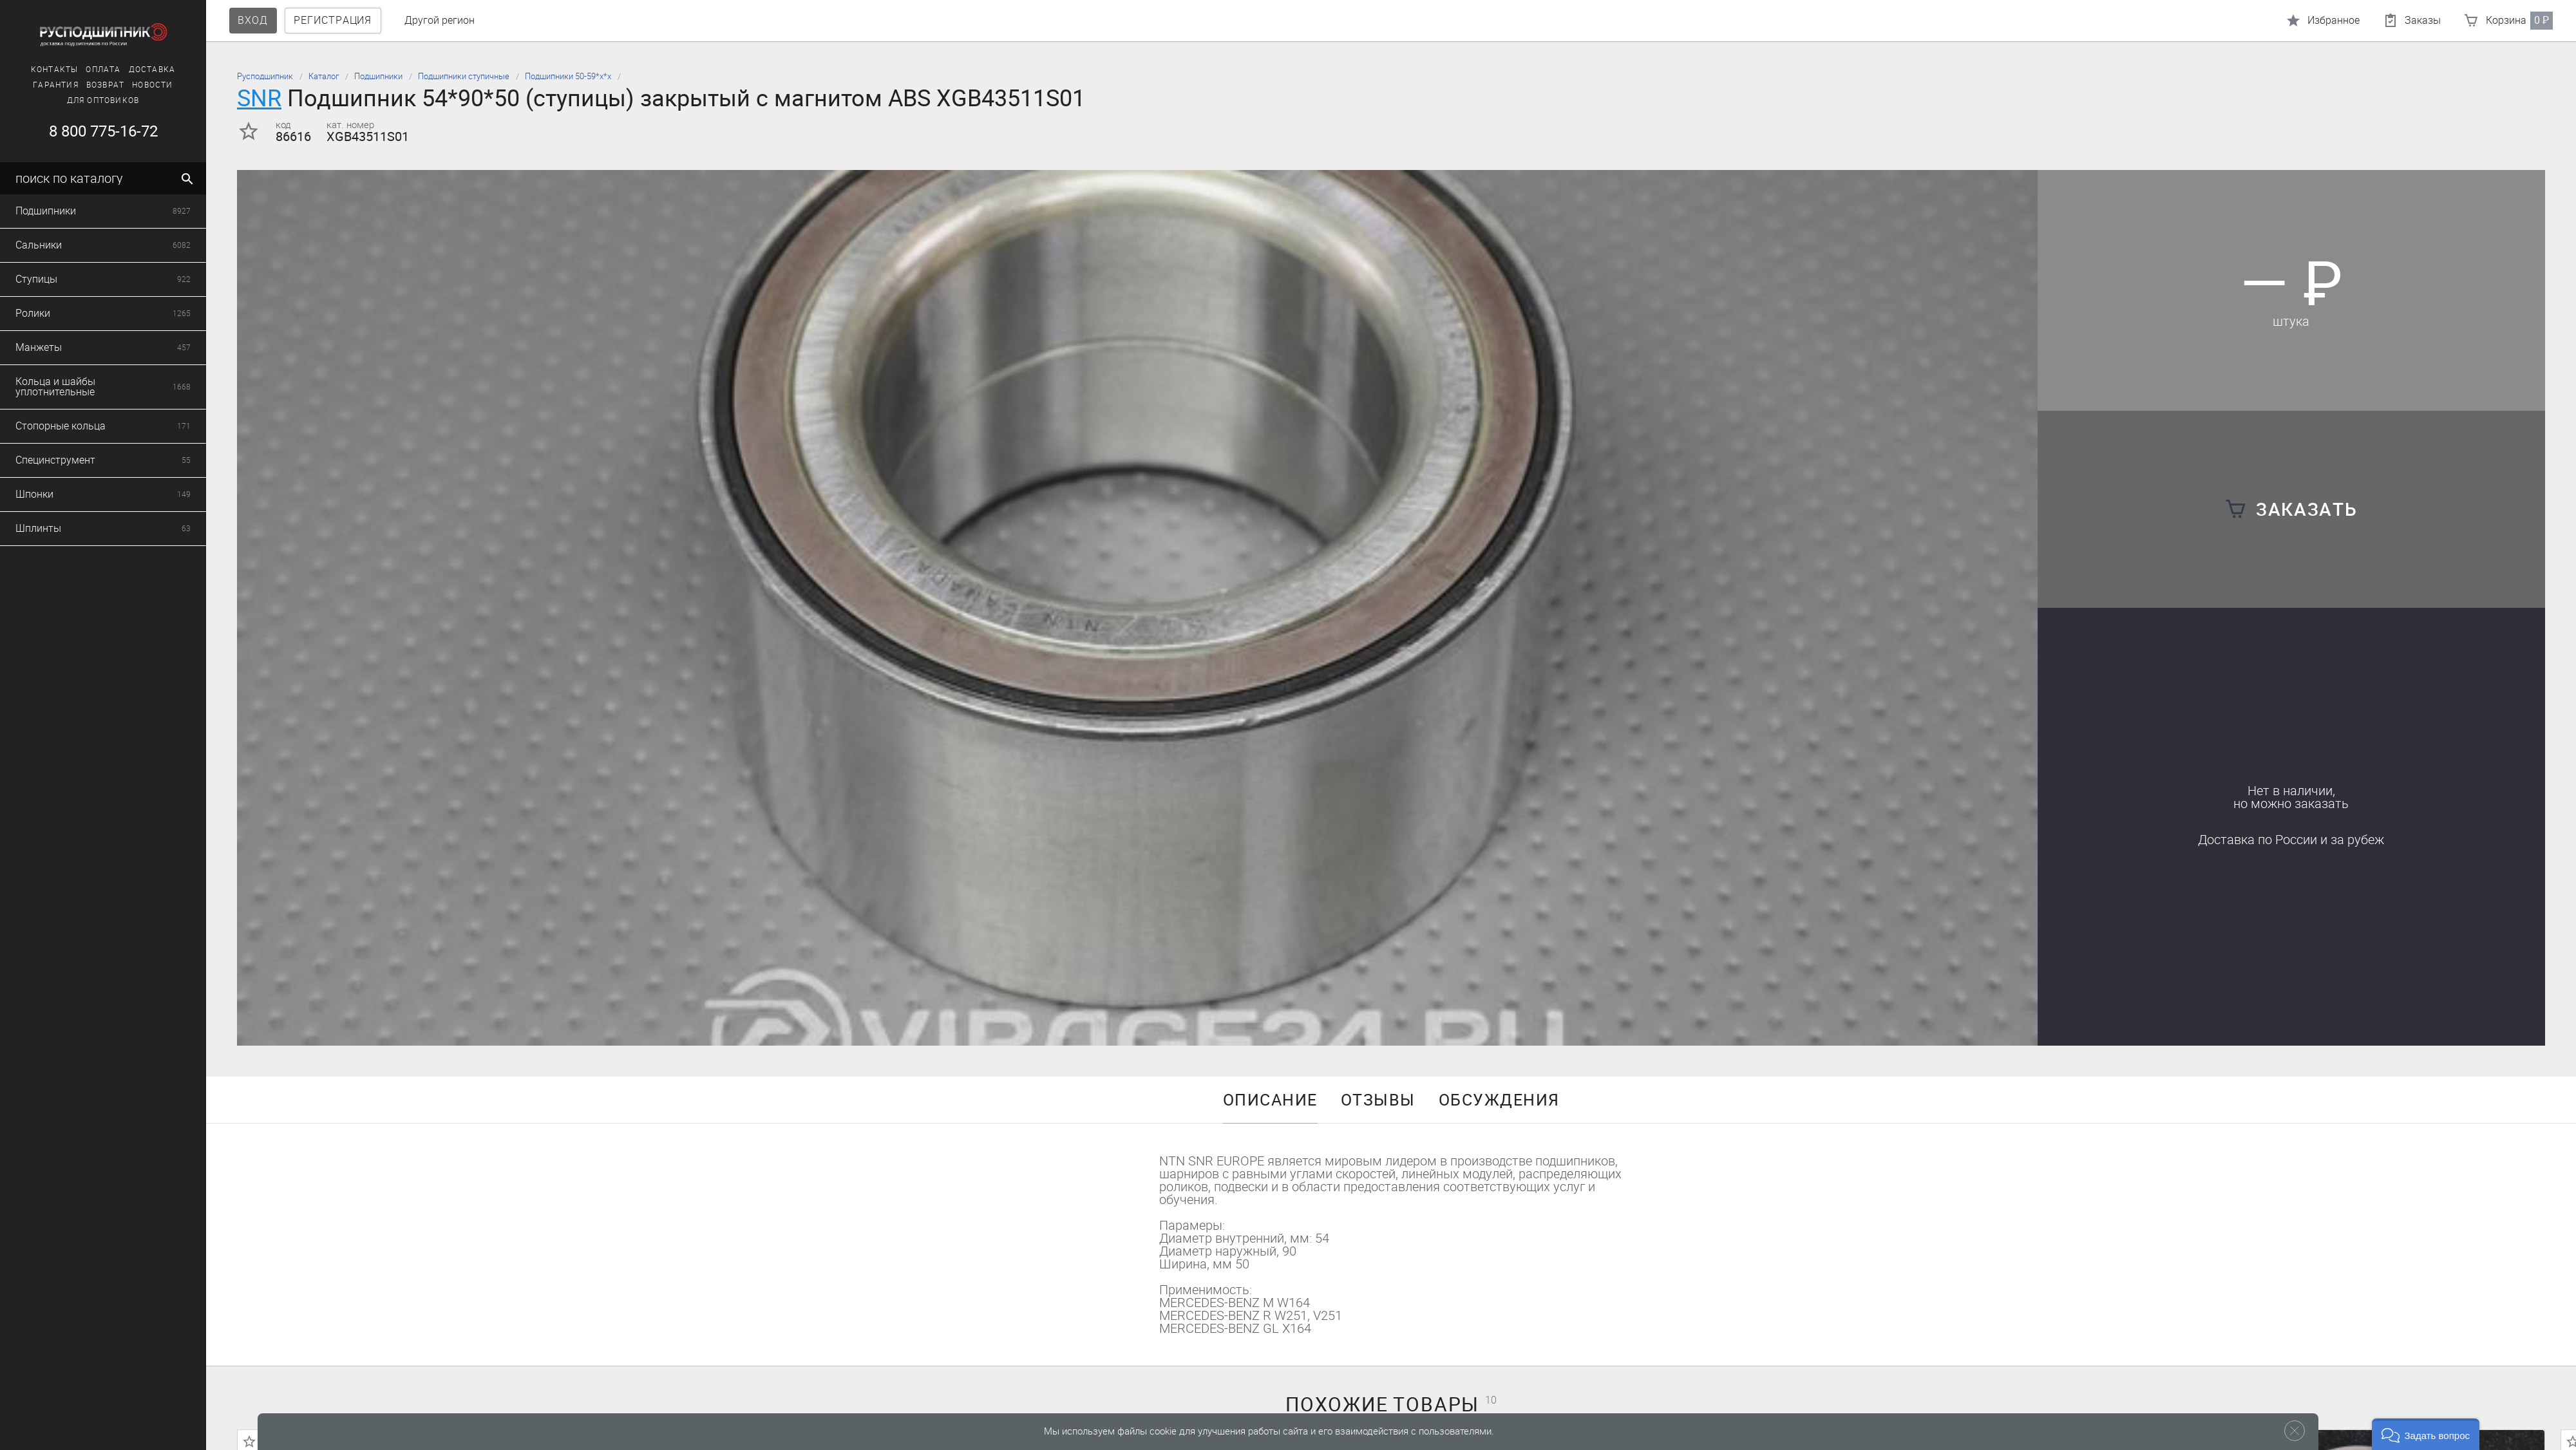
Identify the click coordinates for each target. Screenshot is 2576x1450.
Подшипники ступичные (463, 76)
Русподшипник (265, 76)
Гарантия (56, 84)
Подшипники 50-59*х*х (568, 76)
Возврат (105, 84)
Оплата (103, 69)
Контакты (55, 69)
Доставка (152, 69)
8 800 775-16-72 (103, 131)
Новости (152, 84)
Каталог (323, 76)
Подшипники (378, 76)
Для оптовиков (103, 100)
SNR (259, 98)
